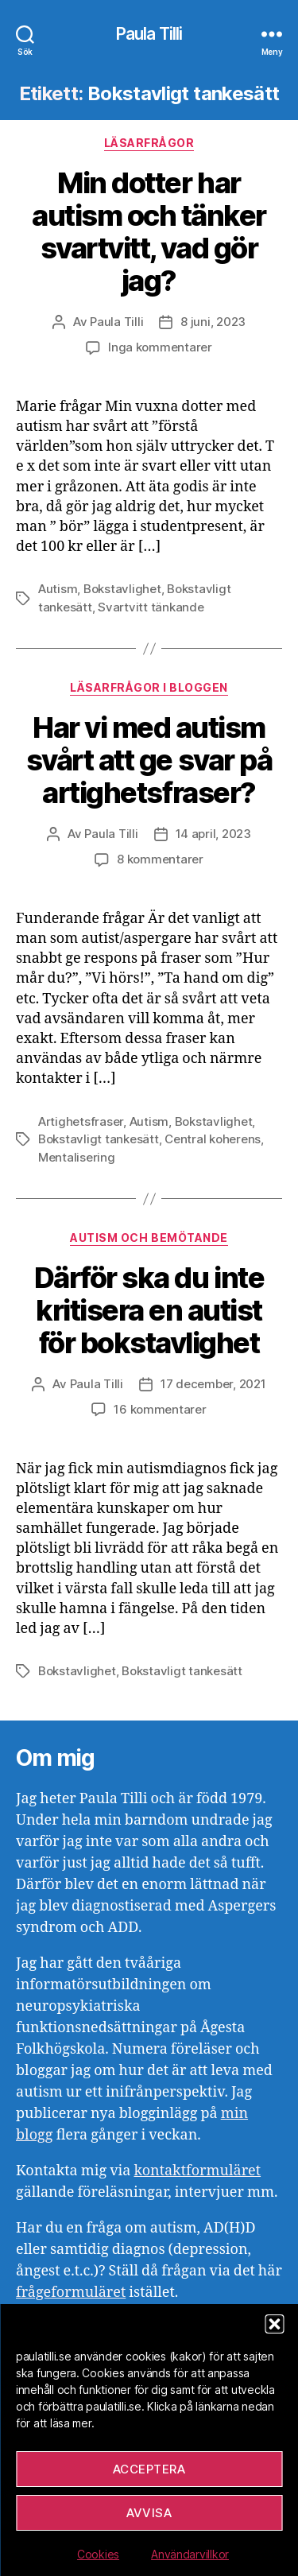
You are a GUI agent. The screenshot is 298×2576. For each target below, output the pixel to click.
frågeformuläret (71, 2292)
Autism (57, 588)
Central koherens (212, 1138)
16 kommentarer (160, 1409)
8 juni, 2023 (213, 321)
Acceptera (149, 2469)
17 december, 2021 (213, 1383)
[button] (274, 2324)
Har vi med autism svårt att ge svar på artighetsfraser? (149, 760)
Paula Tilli (149, 33)
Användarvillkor (190, 2554)
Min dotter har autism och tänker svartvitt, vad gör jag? (149, 231)
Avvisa (149, 2512)
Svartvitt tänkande (150, 607)
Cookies (98, 2554)
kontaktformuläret (197, 2171)
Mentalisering (76, 1157)
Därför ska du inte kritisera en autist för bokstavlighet (149, 1310)
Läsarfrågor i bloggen (149, 687)
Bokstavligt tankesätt (98, 1138)
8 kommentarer (160, 859)
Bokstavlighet (122, 588)
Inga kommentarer (160, 347)
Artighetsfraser (80, 1121)
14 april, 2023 (213, 833)
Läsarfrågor (149, 142)
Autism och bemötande (148, 1237)
